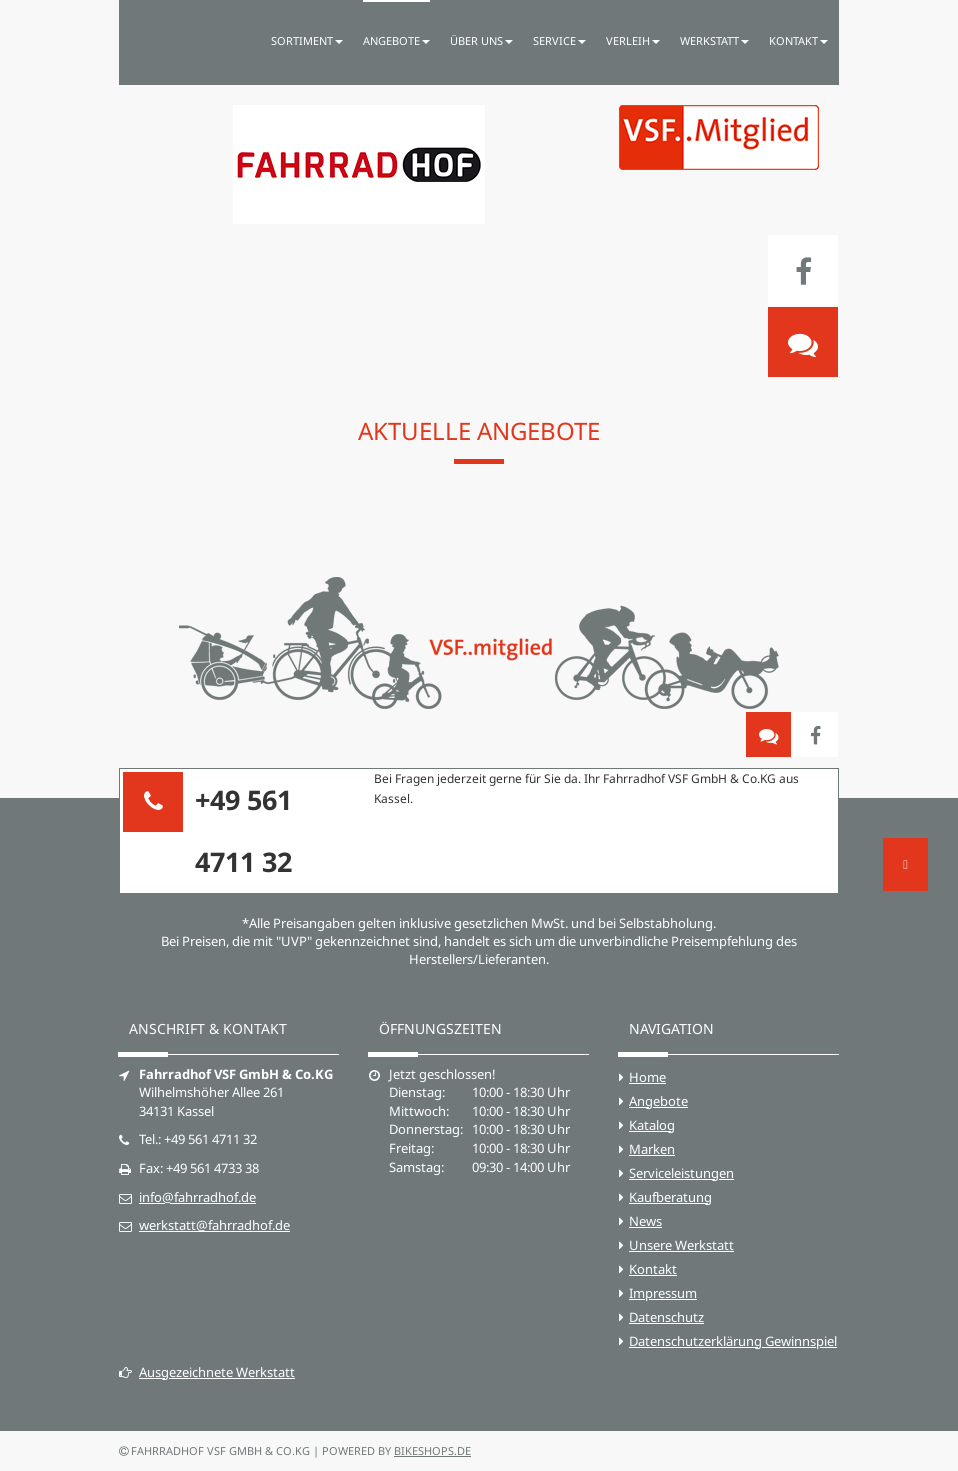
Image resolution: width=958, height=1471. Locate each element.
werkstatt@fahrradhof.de (214, 1225)
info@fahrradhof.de (197, 1197)
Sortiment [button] (307, 40)
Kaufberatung (670, 1197)
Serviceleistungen (681, 1173)
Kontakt (653, 1269)
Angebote (658, 1101)
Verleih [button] (633, 40)
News (645, 1221)
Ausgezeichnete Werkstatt (207, 1372)
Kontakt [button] (798, 40)
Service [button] (559, 40)
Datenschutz (666, 1317)
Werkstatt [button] (714, 40)
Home (647, 1077)
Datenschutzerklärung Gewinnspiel (733, 1341)
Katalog (652, 1125)
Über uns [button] (481, 40)
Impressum (663, 1293)
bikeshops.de (432, 1450)
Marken (652, 1149)
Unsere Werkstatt (681, 1245)
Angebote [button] (396, 40)
